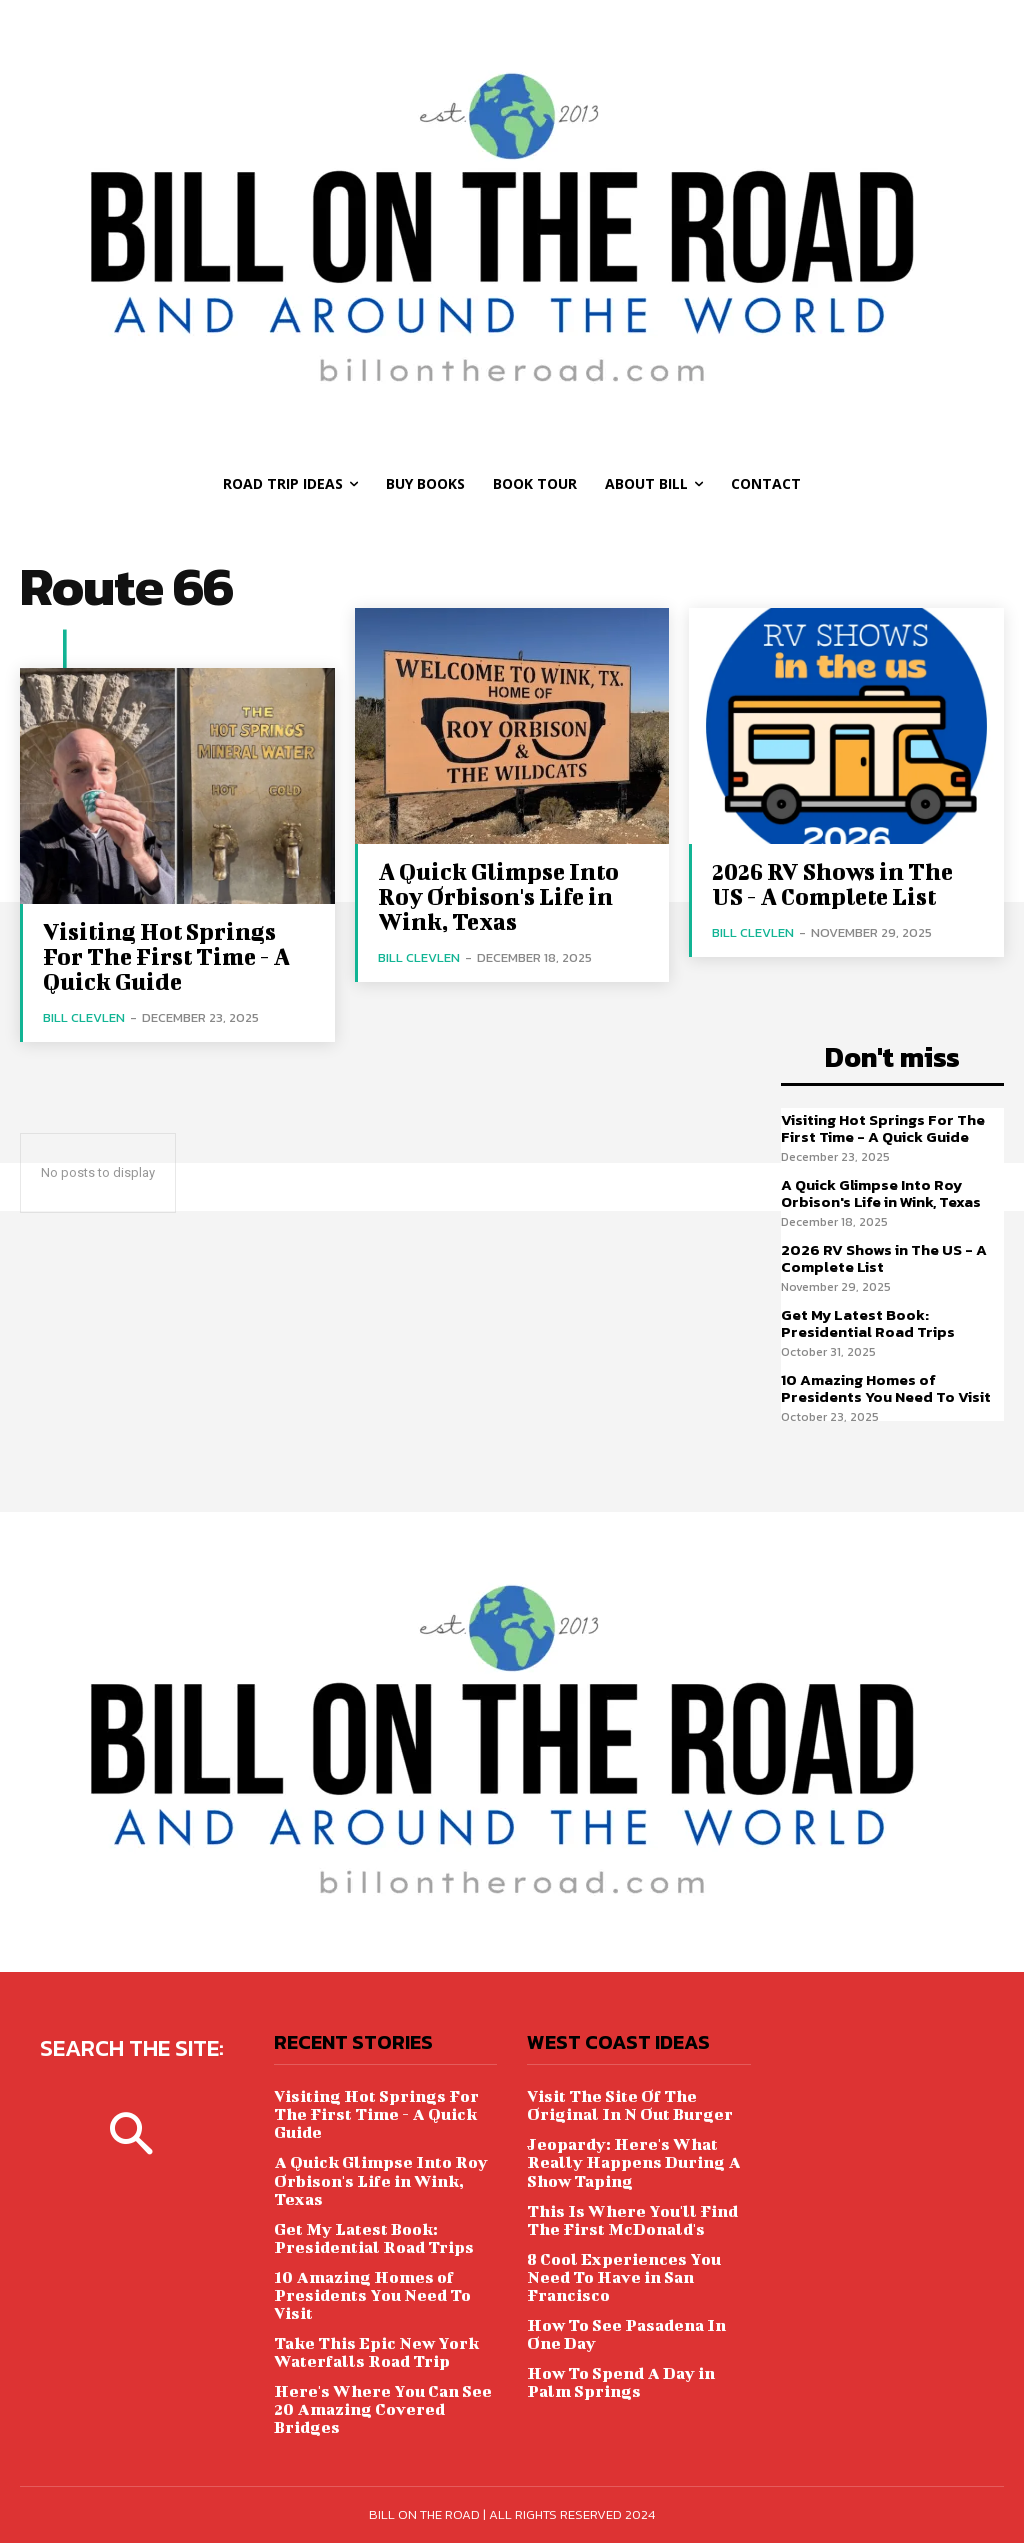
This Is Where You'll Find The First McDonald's (631, 2218)
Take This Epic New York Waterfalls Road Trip (376, 2350)
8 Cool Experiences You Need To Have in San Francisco (623, 2275)
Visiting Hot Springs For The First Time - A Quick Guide (166, 956)
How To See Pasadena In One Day (626, 2332)
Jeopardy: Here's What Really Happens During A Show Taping (633, 2161)
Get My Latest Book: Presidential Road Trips (868, 1323)
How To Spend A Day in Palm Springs (621, 2380)
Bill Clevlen (84, 1017)
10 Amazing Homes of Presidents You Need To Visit (886, 1388)
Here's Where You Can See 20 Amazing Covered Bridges (382, 2407)
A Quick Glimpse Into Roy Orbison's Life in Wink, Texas (498, 896)
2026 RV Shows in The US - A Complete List (831, 883)
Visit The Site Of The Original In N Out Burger (630, 2104)
